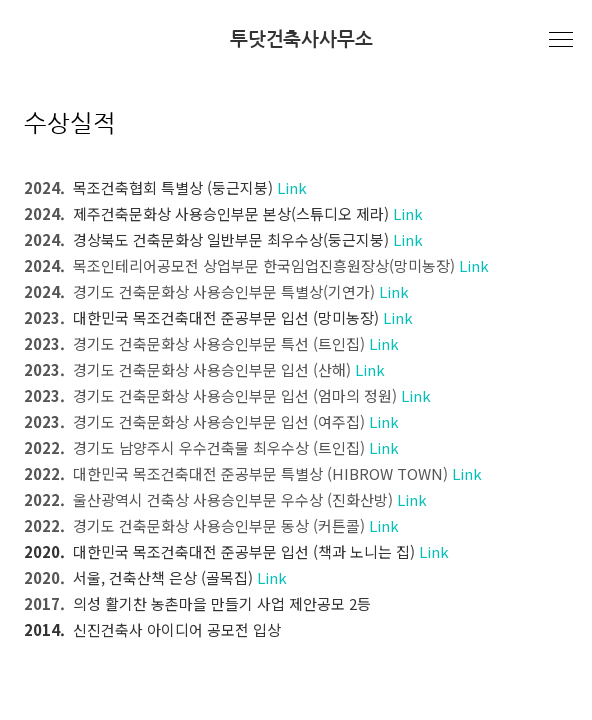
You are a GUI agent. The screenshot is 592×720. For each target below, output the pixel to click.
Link (292, 187)
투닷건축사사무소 (301, 39)
